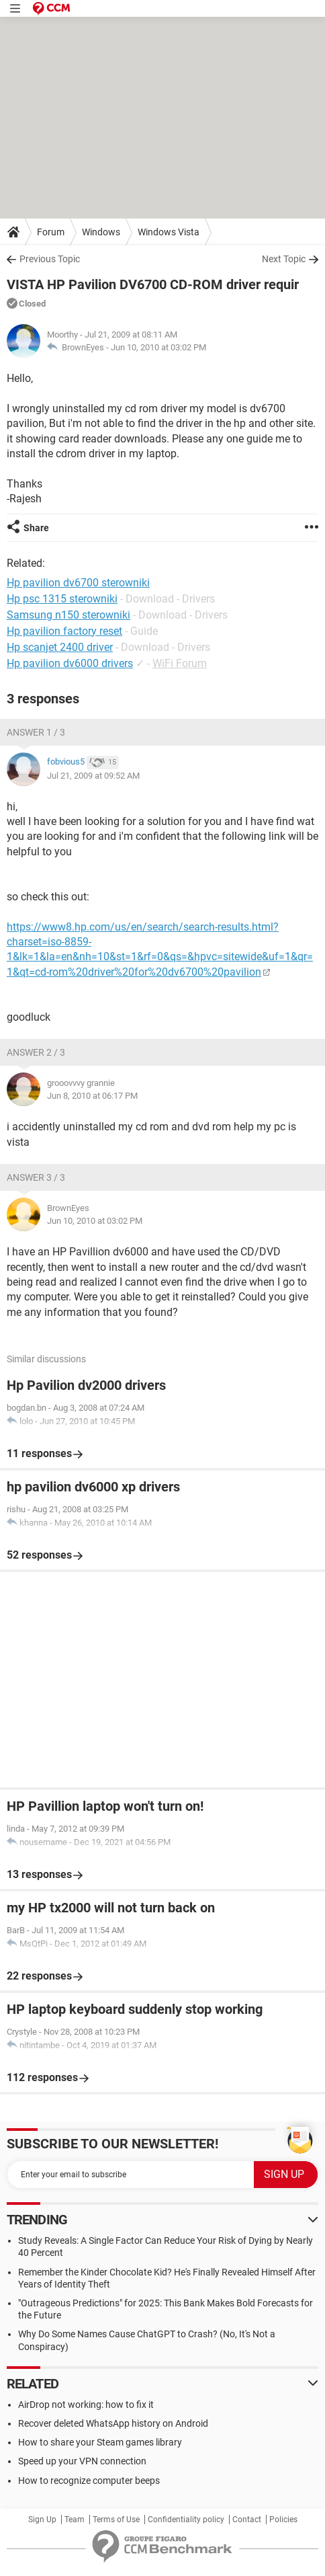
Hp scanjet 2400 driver (60, 647)
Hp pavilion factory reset (64, 631)
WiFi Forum (179, 663)
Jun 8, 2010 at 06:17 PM (92, 1096)
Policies (283, 2519)
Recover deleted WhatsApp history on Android (113, 2423)
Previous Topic (49, 258)
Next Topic (284, 258)
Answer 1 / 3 (36, 732)
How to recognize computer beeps (89, 2480)
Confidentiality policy (186, 2519)
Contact (246, 2519)
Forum (50, 232)
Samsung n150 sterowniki (68, 615)
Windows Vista (168, 232)
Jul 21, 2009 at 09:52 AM (93, 776)
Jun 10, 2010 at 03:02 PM (158, 347)
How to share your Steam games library (100, 2442)
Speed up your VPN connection (82, 2461)
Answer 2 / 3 (36, 1052)
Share (36, 527)
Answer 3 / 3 (36, 1177)
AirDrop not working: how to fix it (86, 2404)
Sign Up (42, 2519)
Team (74, 2519)
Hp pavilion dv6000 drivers (70, 663)
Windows (101, 232)
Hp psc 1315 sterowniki (62, 598)
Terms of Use (116, 2519)
